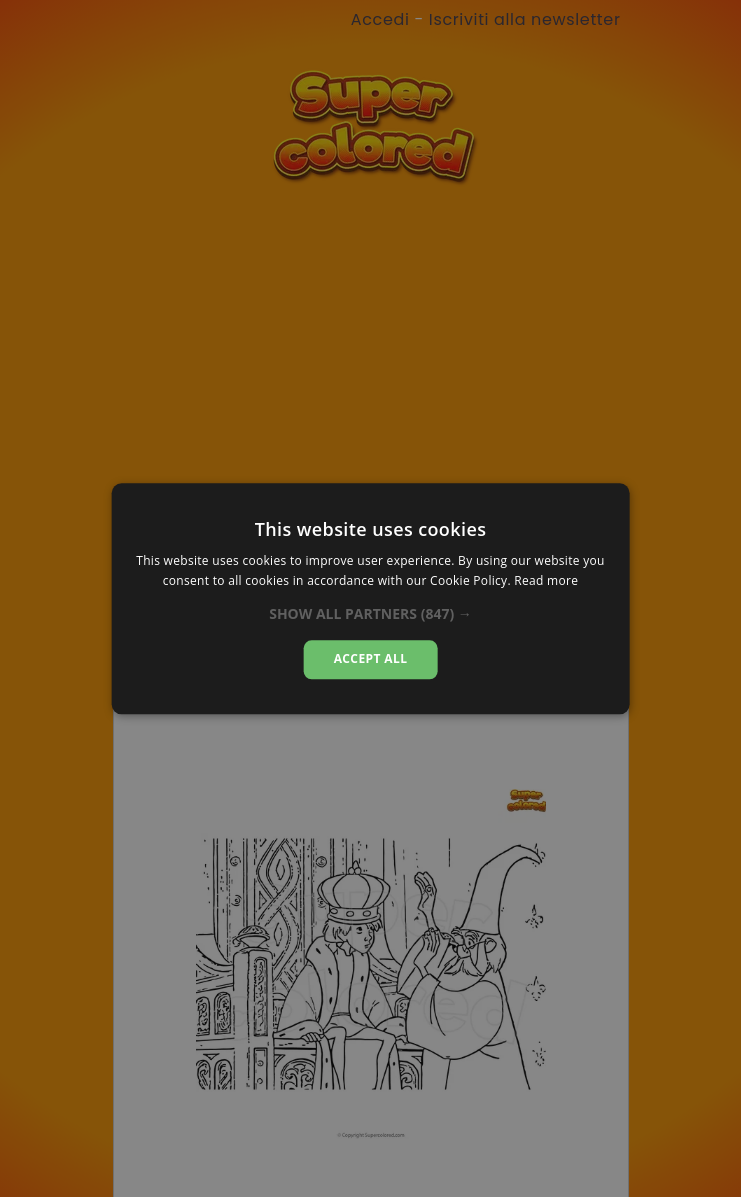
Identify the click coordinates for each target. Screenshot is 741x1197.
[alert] (370, 598)
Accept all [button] (371, 659)
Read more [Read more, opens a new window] (546, 580)
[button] (370, 615)
